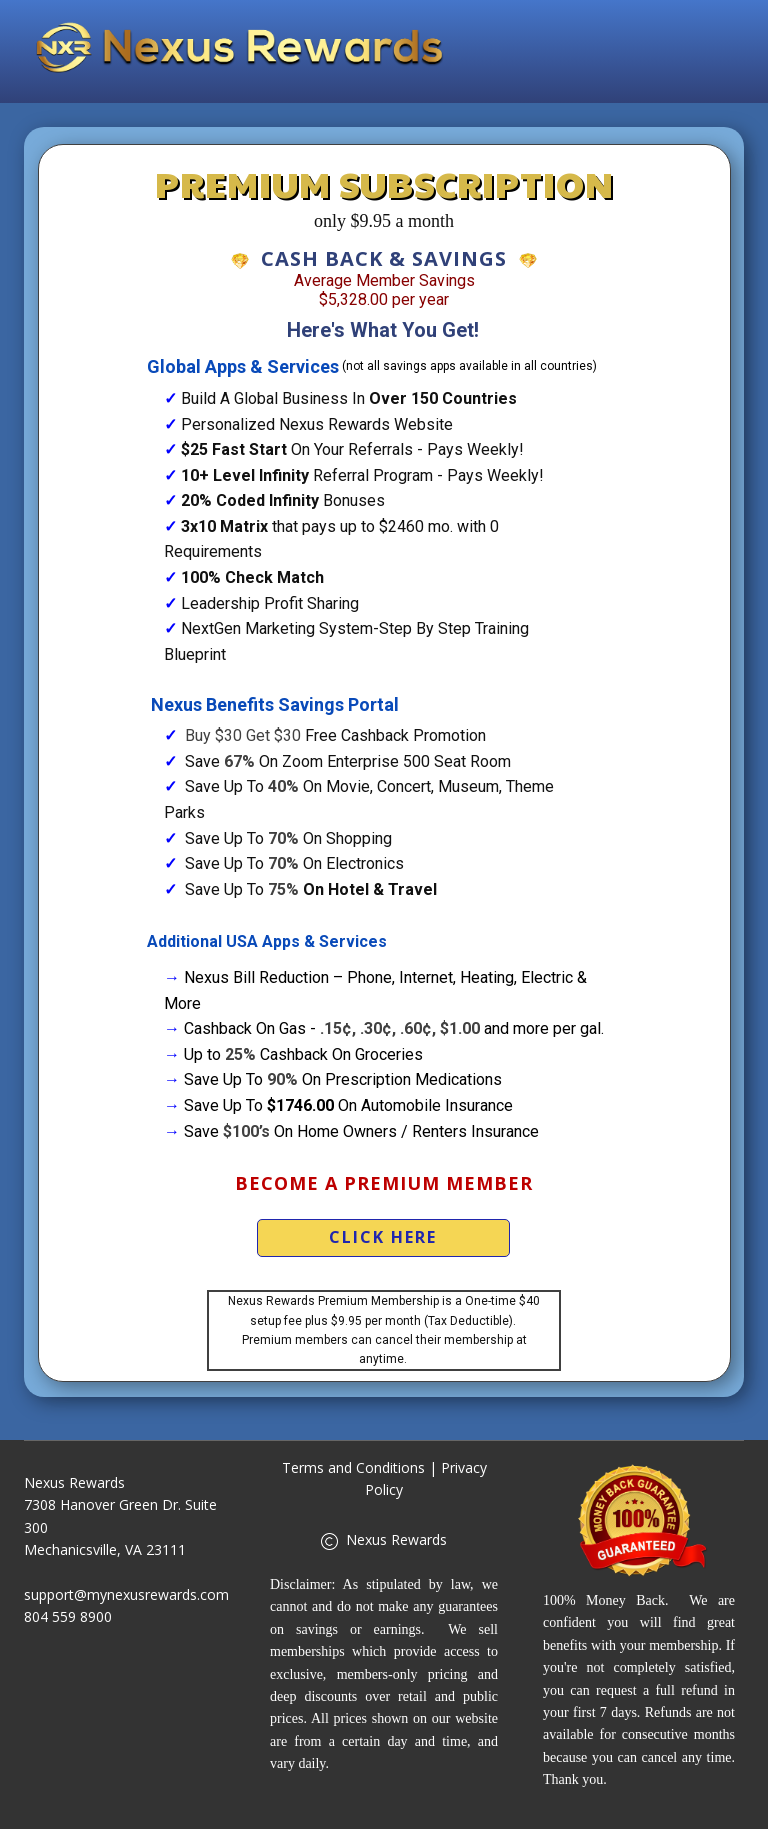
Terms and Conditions (353, 1467)
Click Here (383, 1237)
